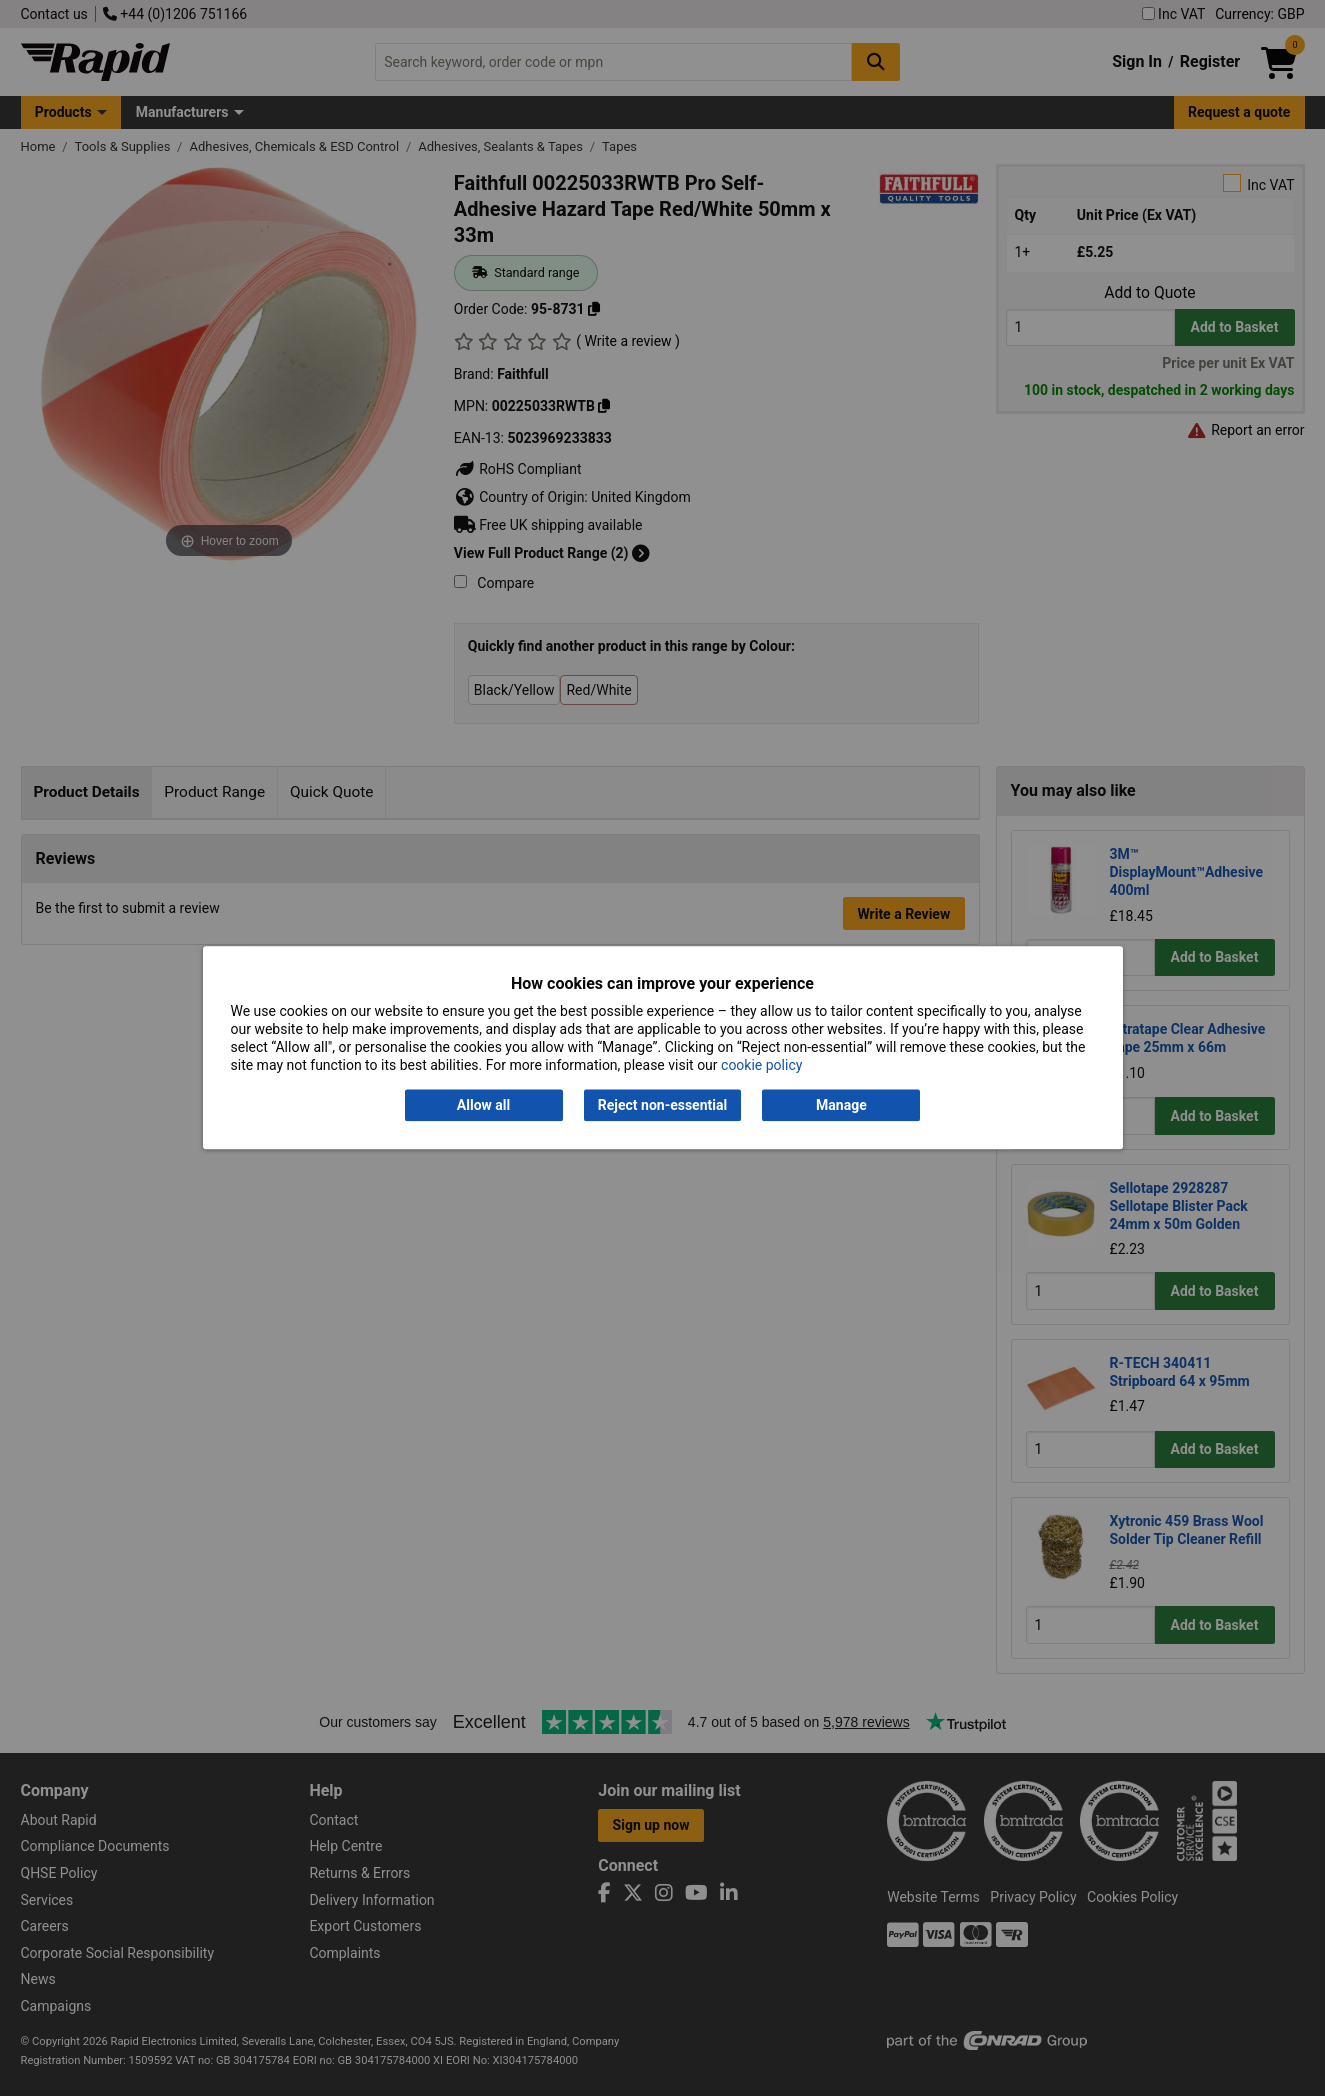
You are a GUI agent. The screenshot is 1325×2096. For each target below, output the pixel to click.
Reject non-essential (662, 1105)
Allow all (483, 1105)
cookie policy (761, 1066)
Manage (841, 1105)
